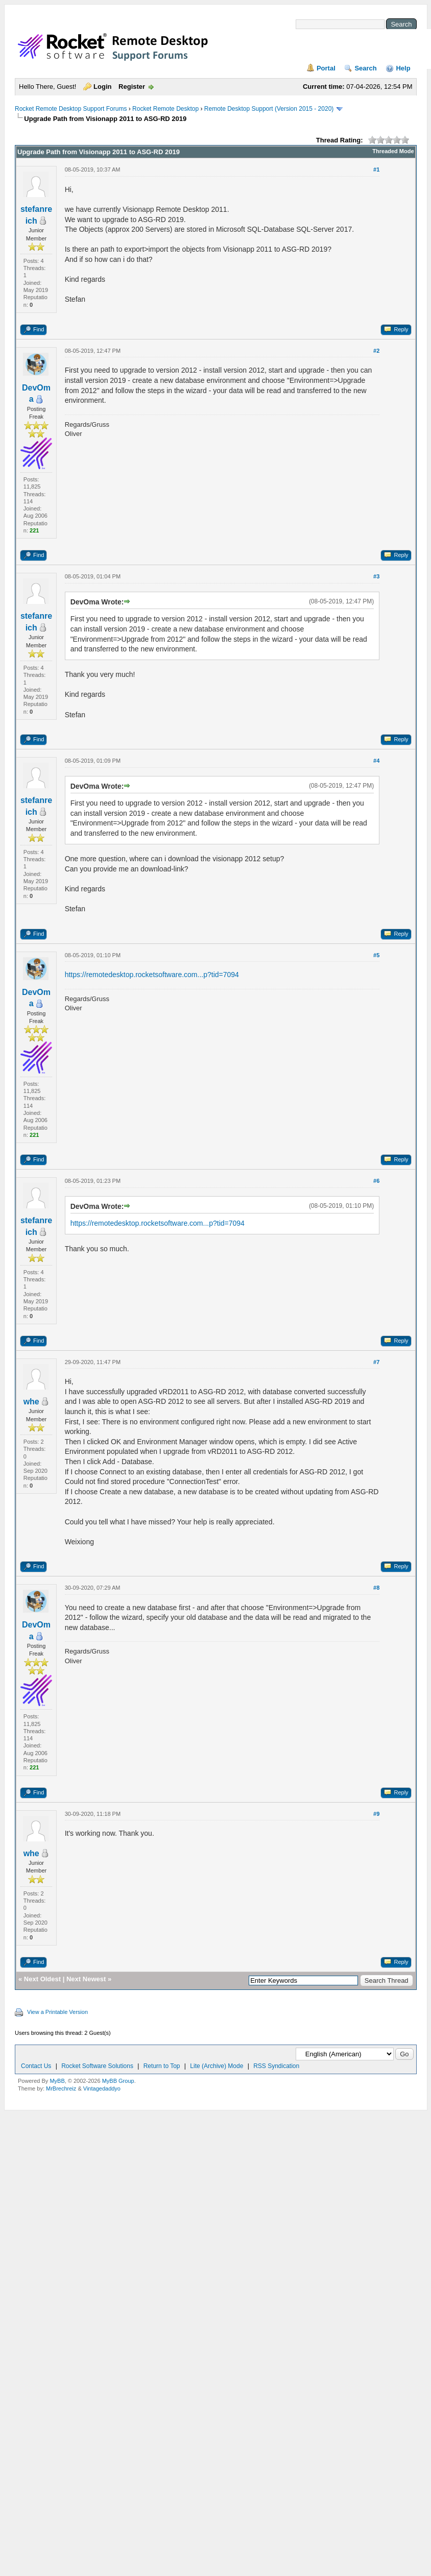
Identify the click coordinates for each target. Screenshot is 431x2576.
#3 (376, 576)
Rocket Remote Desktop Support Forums (71, 108)
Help (403, 68)
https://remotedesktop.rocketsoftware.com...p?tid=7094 (152, 974)
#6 (376, 1181)
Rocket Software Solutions (97, 2066)
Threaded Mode (393, 151)
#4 (376, 761)
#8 (376, 1588)
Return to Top (161, 2066)
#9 (376, 1814)
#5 (376, 955)
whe (31, 1401)
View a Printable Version (57, 2012)
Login (102, 86)
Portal (326, 68)
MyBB (57, 2081)
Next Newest (86, 1979)
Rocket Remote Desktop (165, 108)
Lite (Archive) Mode (216, 2066)
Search (365, 68)
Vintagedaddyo (102, 2088)
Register (131, 86)
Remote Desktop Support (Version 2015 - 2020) (268, 108)
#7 (376, 1362)
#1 (376, 169)
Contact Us (36, 2066)
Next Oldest (42, 1979)
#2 (376, 351)
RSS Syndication (276, 2066)
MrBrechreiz (61, 2088)
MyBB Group (118, 2081)
